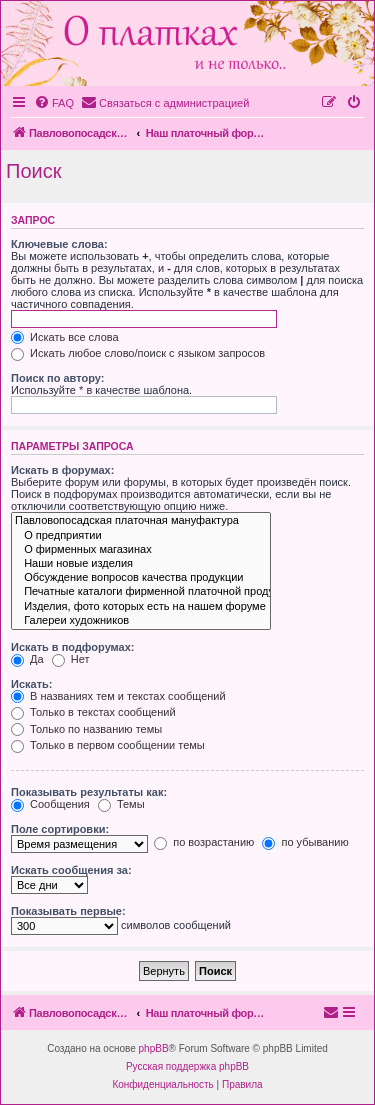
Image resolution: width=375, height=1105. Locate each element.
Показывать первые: (68, 911)
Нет (71, 659)
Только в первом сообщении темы (108, 745)
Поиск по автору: (57, 378)
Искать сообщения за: (71, 870)
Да (27, 659)
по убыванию (305, 842)
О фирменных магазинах (141, 550)
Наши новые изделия (141, 564)
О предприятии (141, 536)
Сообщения (50, 804)
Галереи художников (141, 621)
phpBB (154, 1048)
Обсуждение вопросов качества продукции (141, 578)
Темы (121, 804)
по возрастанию (204, 842)
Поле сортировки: (60, 829)
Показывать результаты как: (89, 792)
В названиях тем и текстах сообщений (118, 696)
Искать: (31, 684)
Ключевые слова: (59, 244)
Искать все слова (65, 337)
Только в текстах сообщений (93, 712)
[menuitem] (54, 103)
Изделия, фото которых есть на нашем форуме (141, 607)
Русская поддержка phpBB (187, 1066)
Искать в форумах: (62, 470)
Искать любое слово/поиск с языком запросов (138, 353)
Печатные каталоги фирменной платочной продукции (141, 592)
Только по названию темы (86, 729)
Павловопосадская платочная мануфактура (141, 521)
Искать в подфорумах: (73, 647)
